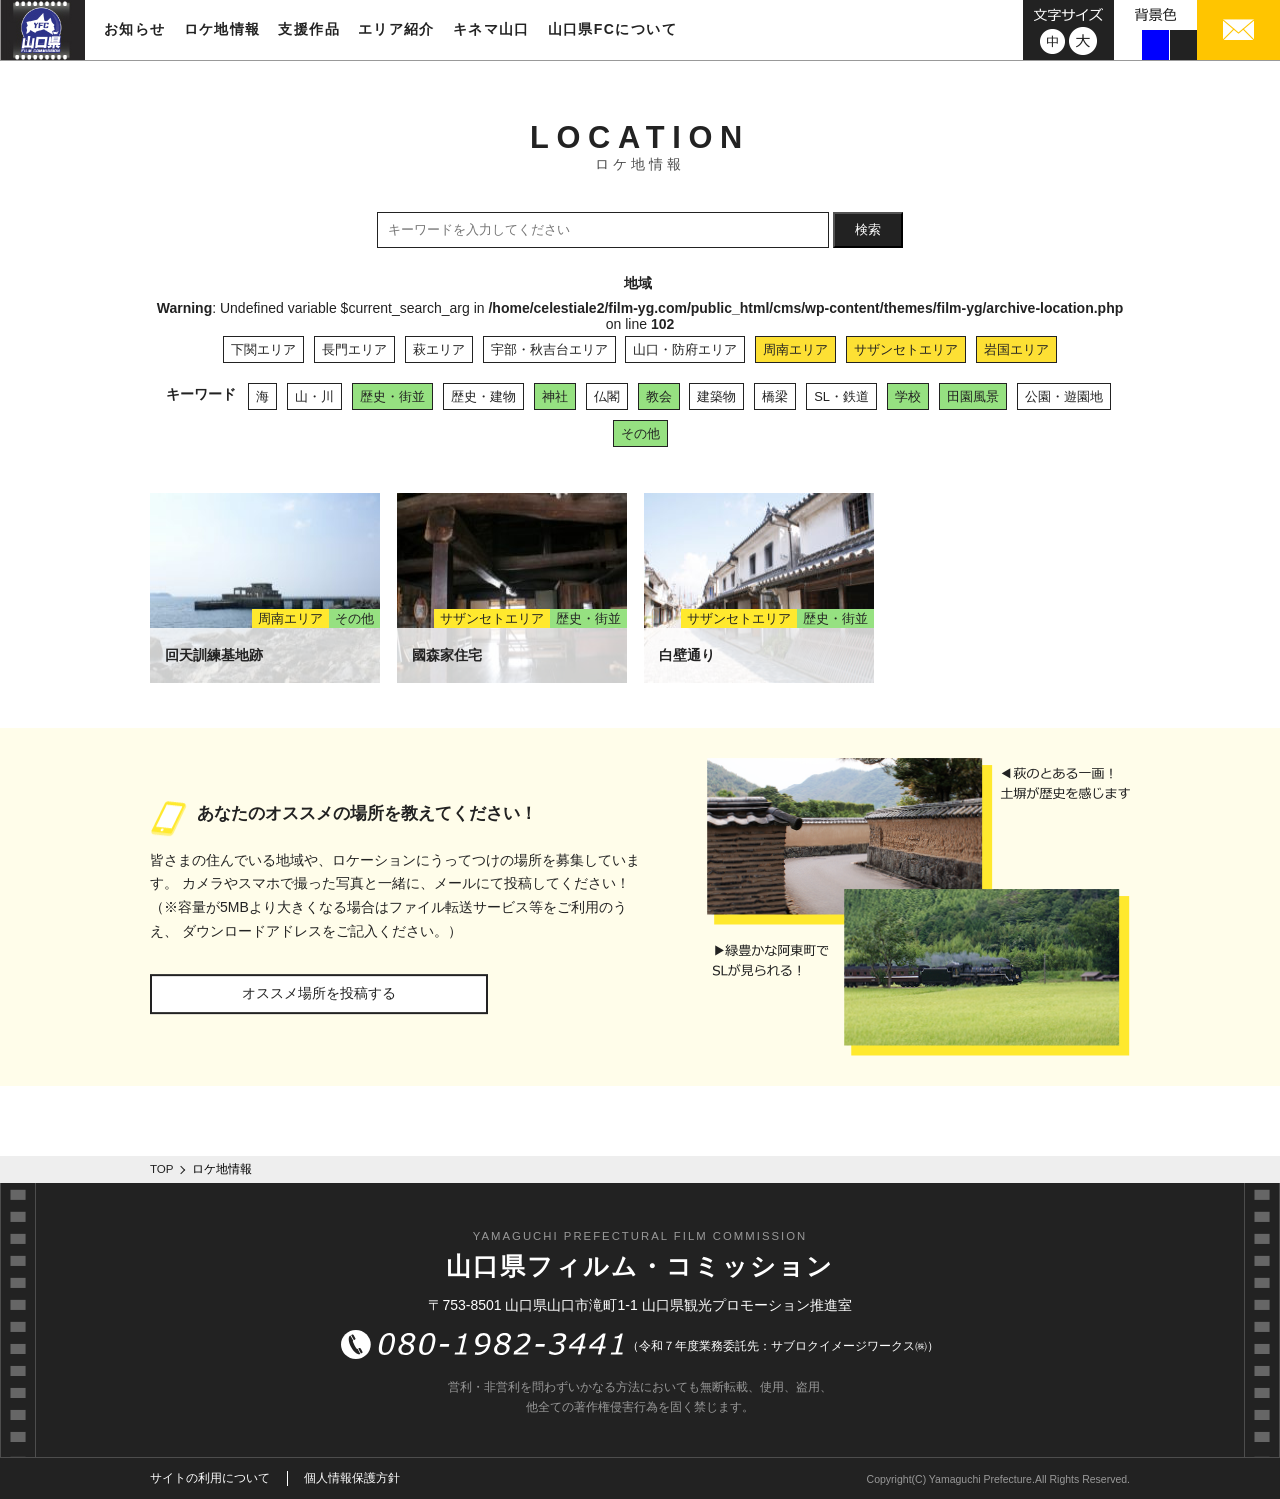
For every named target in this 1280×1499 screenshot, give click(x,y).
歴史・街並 (392, 396)
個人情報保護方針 (352, 1478)
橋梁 (775, 396)
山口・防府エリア (685, 349)
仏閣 (607, 396)
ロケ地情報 (222, 29)
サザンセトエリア (906, 349)
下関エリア (263, 349)
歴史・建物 (483, 396)
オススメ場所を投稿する (319, 993)
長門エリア (354, 349)
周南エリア (795, 349)
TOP (162, 1169)
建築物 (716, 396)
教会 (659, 396)
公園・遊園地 (1064, 396)
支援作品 (309, 29)
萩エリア (439, 349)
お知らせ (135, 29)
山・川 (314, 396)
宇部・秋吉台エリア (549, 349)
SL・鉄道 (841, 396)
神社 (555, 396)
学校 (908, 396)
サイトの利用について (210, 1478)
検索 (868, 229)
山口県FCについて (612, 29)
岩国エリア (1016, 349)
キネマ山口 (491, 29)
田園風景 (973, 396)
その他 (640, 433)
